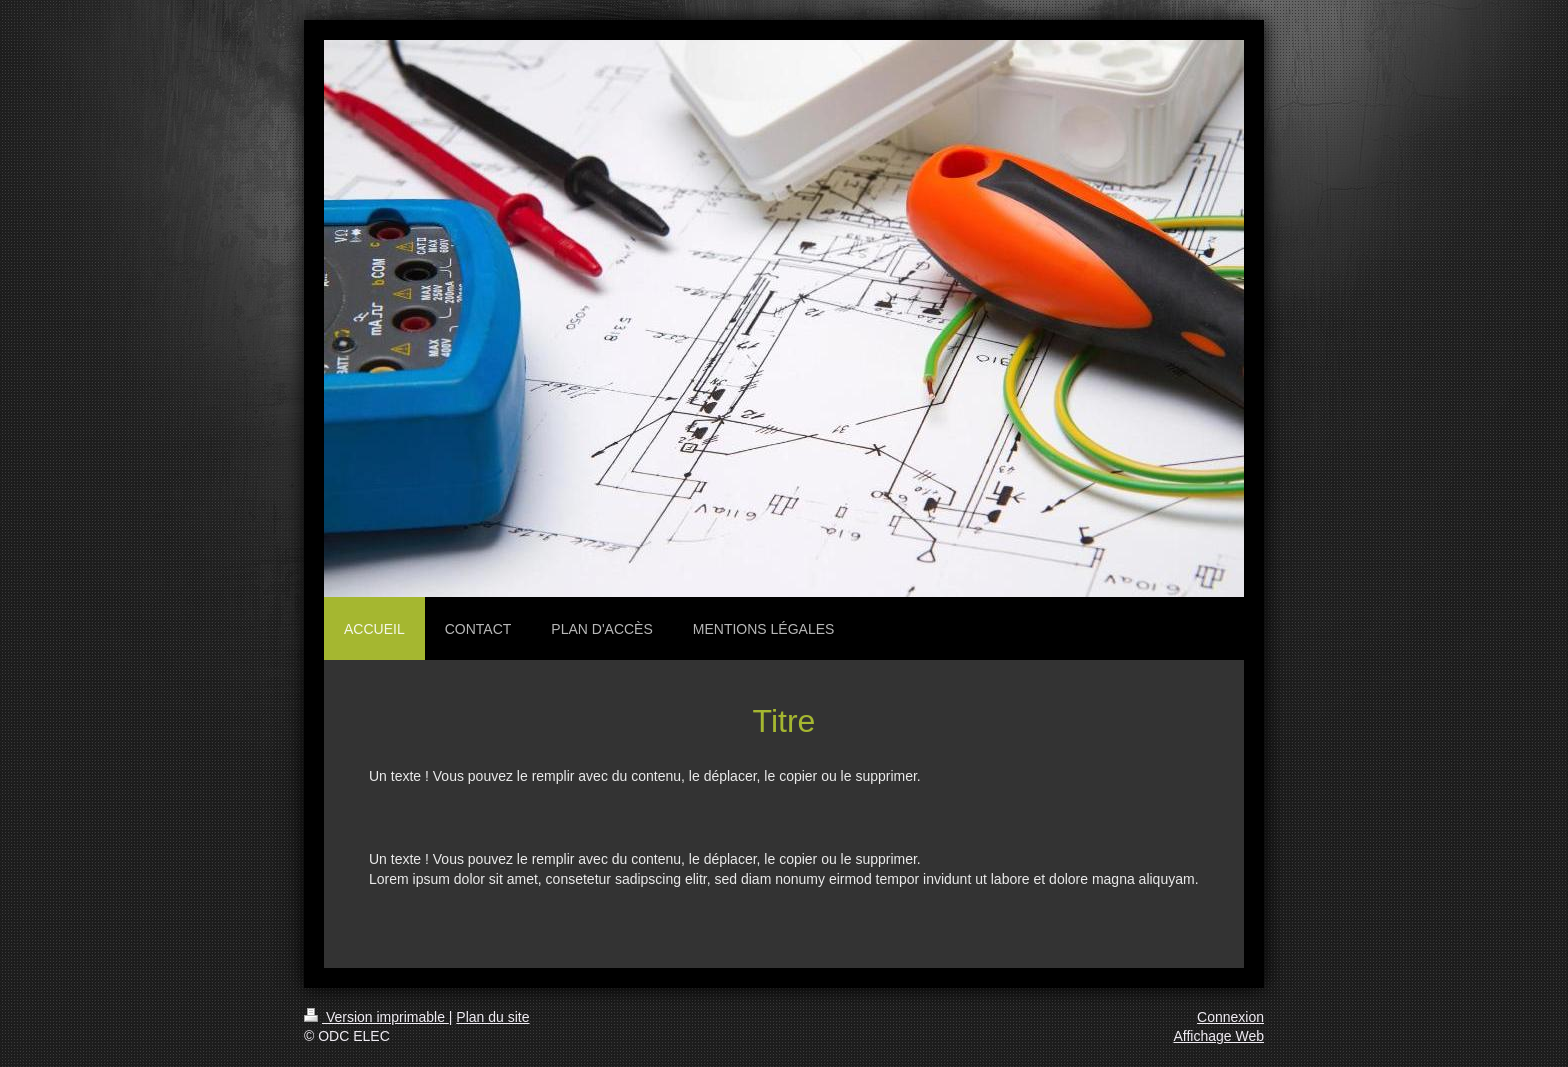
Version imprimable (376, 1017)
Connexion (1230, 1017)
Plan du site (492, 1017)
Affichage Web (1218, 1036)
